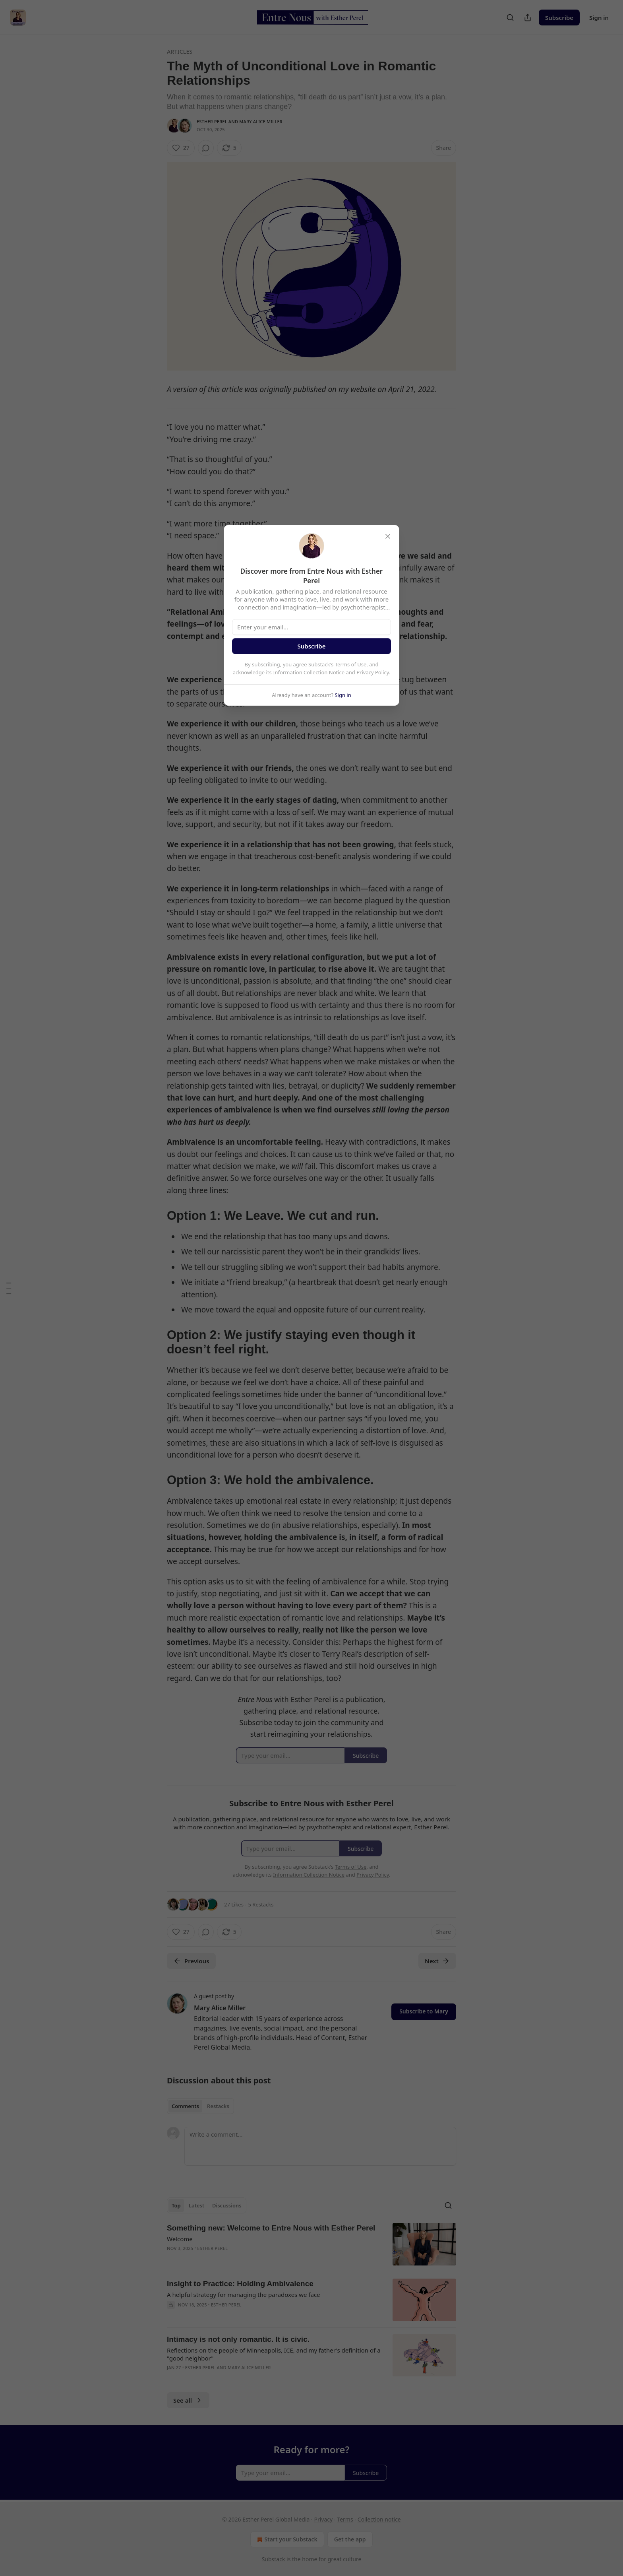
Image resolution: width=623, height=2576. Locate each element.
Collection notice (379, 2519)
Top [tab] (176, 2205)
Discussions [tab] (227, 2205)
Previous (191, 1961)
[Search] (510, 17)
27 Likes (234, 1904)
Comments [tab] (185, 2106)
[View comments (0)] (206, 148)
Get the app (350, 2539)
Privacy (323, 2519)
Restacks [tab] (218, 2106)
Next (437, 1961)
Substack (273, 2559)
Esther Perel (212, 121)
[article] (311, 2244)
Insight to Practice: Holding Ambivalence (240, 2283)
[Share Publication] (528, 17)
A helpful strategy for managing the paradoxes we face (243, 2294)
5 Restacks (261, 1904)
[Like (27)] (181, 148)
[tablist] (200, 2106)
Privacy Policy (372, 672)
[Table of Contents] (8, 1288)
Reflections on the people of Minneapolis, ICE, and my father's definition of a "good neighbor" (274, 2354)
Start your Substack (286, 2539)
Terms (345, 2519)
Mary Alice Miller (260, 121)
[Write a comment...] (320, 2146)
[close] (387, 536)
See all (188, 2400)
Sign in (599, 17)
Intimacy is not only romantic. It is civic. (238, 2339)
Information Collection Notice (308, 672)
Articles (179, 51)
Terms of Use (351, 664)
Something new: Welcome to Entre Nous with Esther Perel (271, 2228)
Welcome (180, 2239)
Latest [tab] (196, 2205)
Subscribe (559, 17)
